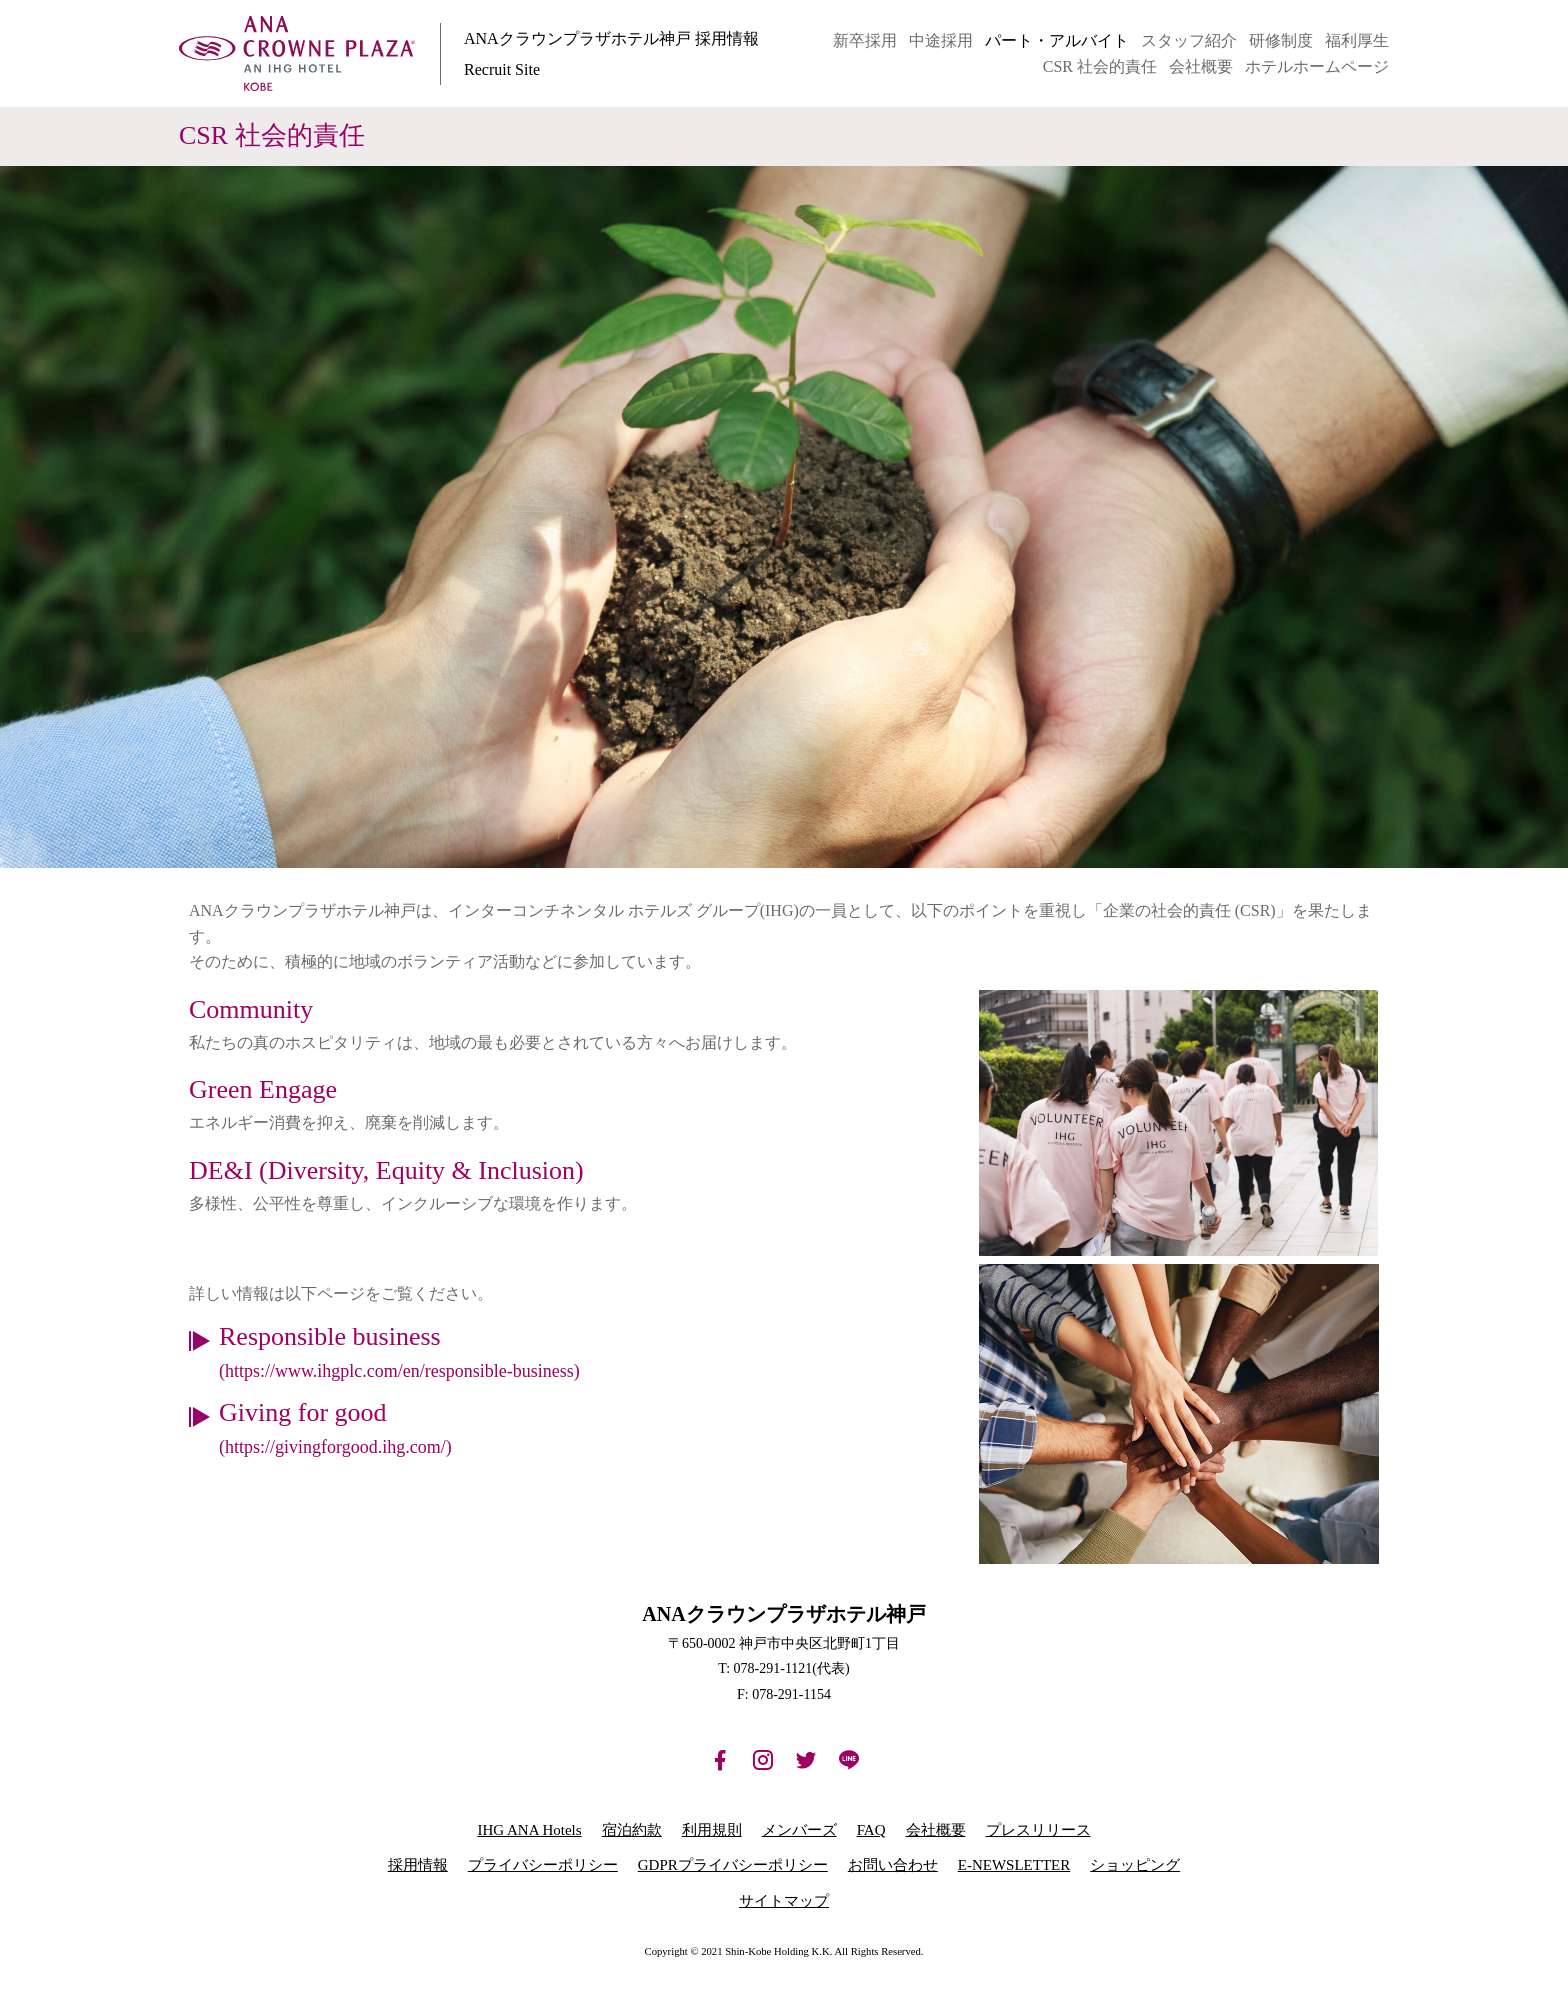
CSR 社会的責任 (1100, 66)
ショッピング (1135, 1865)
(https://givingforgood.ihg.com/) (335, 1447)
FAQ (871, 1830)
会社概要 (1201, 66)
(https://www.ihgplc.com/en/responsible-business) (399, 1371)
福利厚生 (1357, 40)
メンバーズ (799, 1830)
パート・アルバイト (1057, 40)
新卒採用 (865, 40)
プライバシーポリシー (543, 1865)
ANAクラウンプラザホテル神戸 (297, 54)
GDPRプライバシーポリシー (733, 1865)
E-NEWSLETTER (1014, 1865)
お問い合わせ (893, 1865)
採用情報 (418, 1865)
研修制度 (1281, 40)
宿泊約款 (632, 1830)
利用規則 (712, 1830)
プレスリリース (1038, 1830)
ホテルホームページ (1317, 66)
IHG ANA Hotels (529, 1830)
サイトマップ (784, 1901)
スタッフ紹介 (1189, 40)
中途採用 (941, 40)
